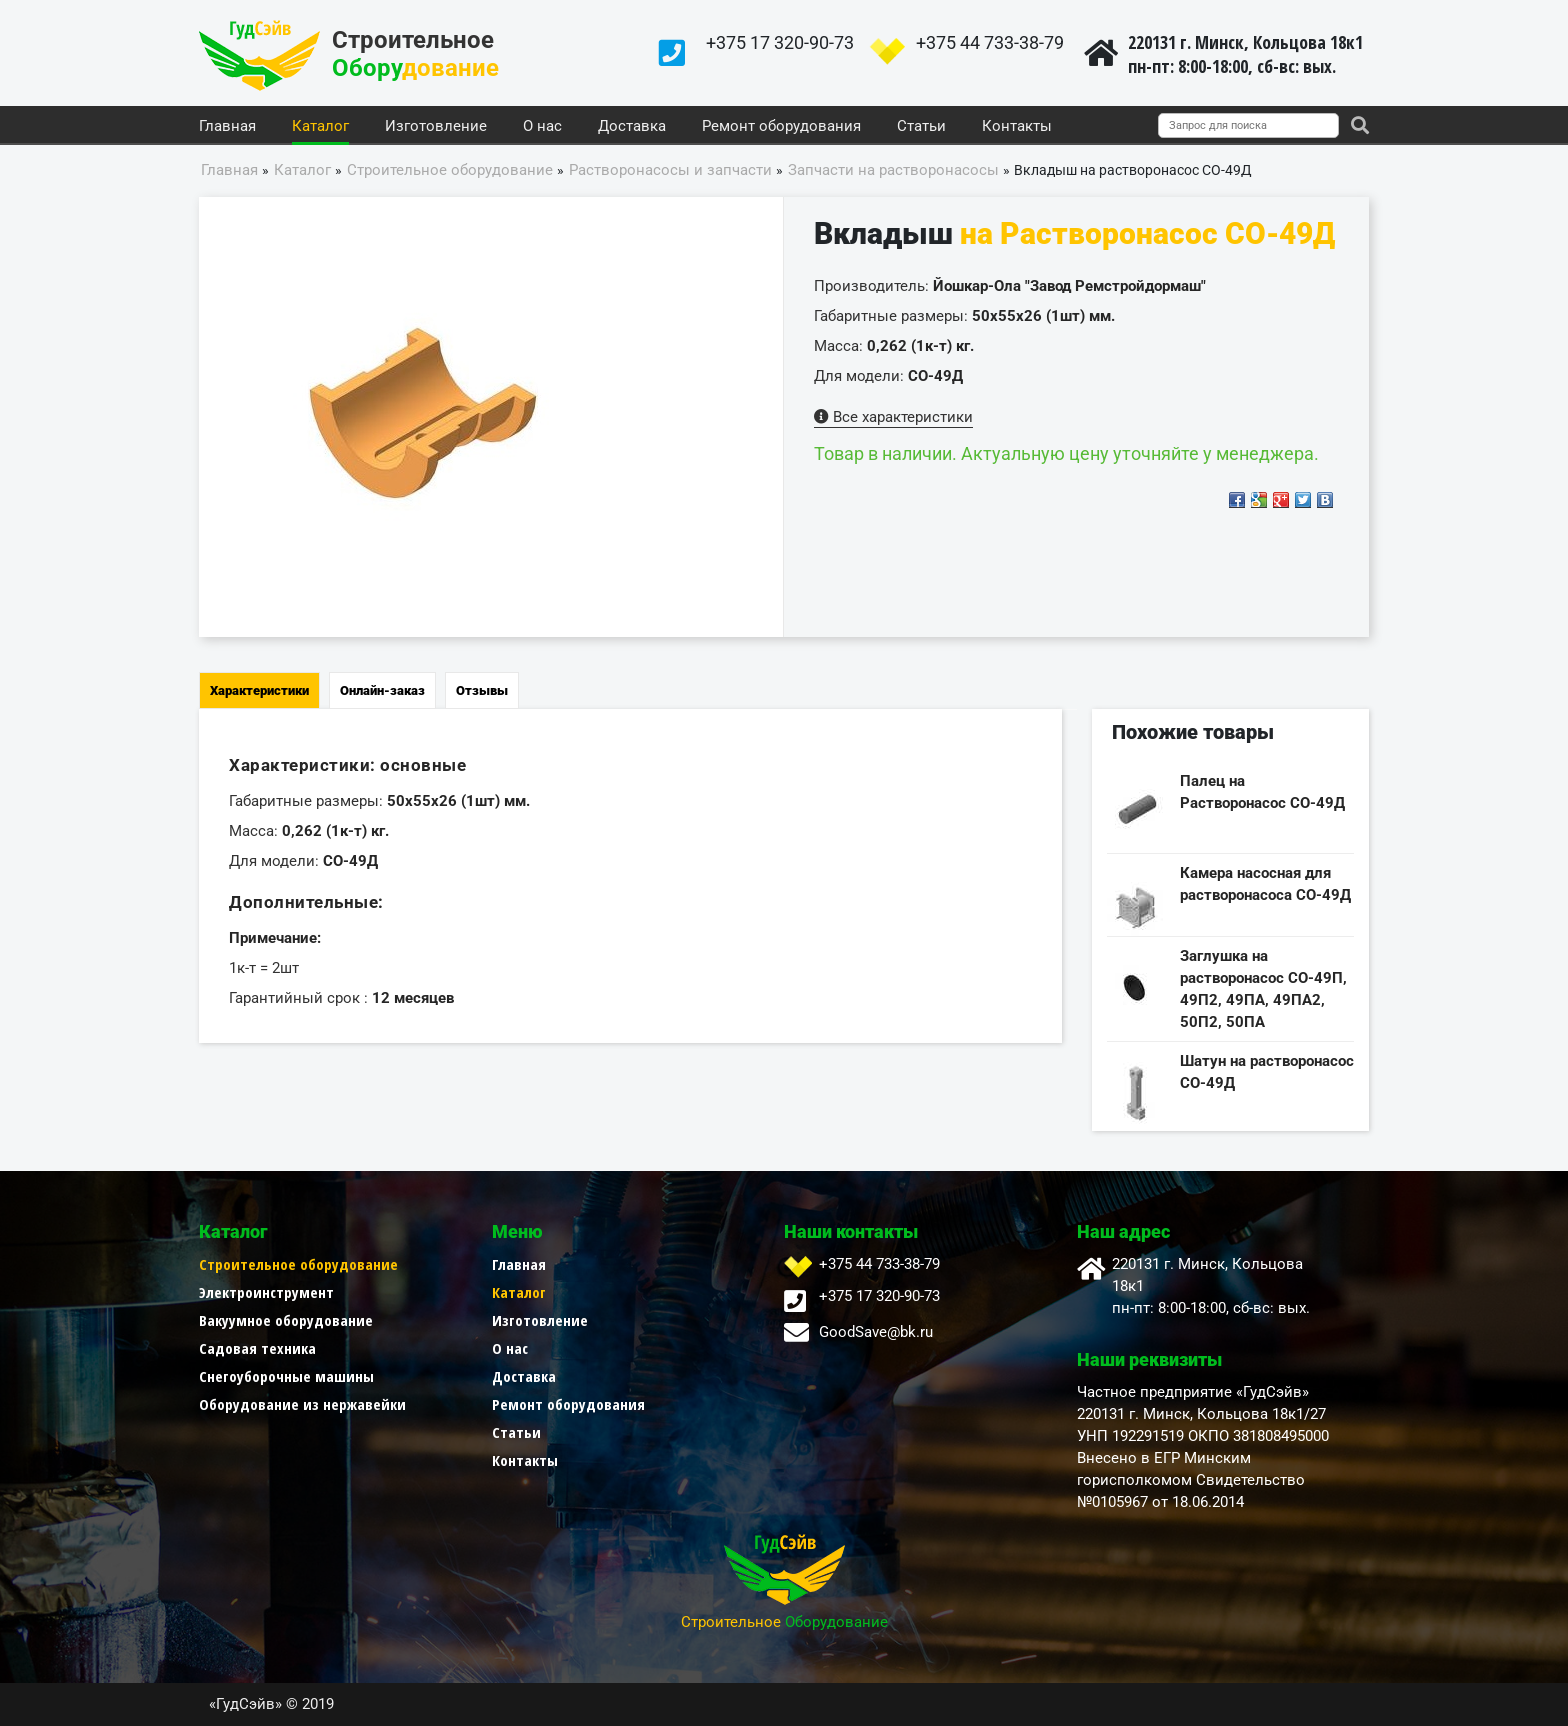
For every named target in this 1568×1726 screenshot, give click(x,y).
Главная (227, 127)
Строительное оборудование (298, 1264)
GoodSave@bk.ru (876, 1332)
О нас (542, 127)
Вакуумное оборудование (286, 1320)
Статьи (921, 127)
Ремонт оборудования (781, 127)
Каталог (320, 127)
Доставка (632, 127)
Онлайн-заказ (382, 690)
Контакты (1017, 127)
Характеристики (259, 690)
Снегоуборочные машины (286, 1376)
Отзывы (482, 690)
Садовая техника (257, 1348)
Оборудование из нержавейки (302, 1404)
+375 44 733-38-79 (990, 42)
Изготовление (436, 127)
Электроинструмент (266, 1292)
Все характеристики (893, 417)
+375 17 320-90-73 (780, 42)
